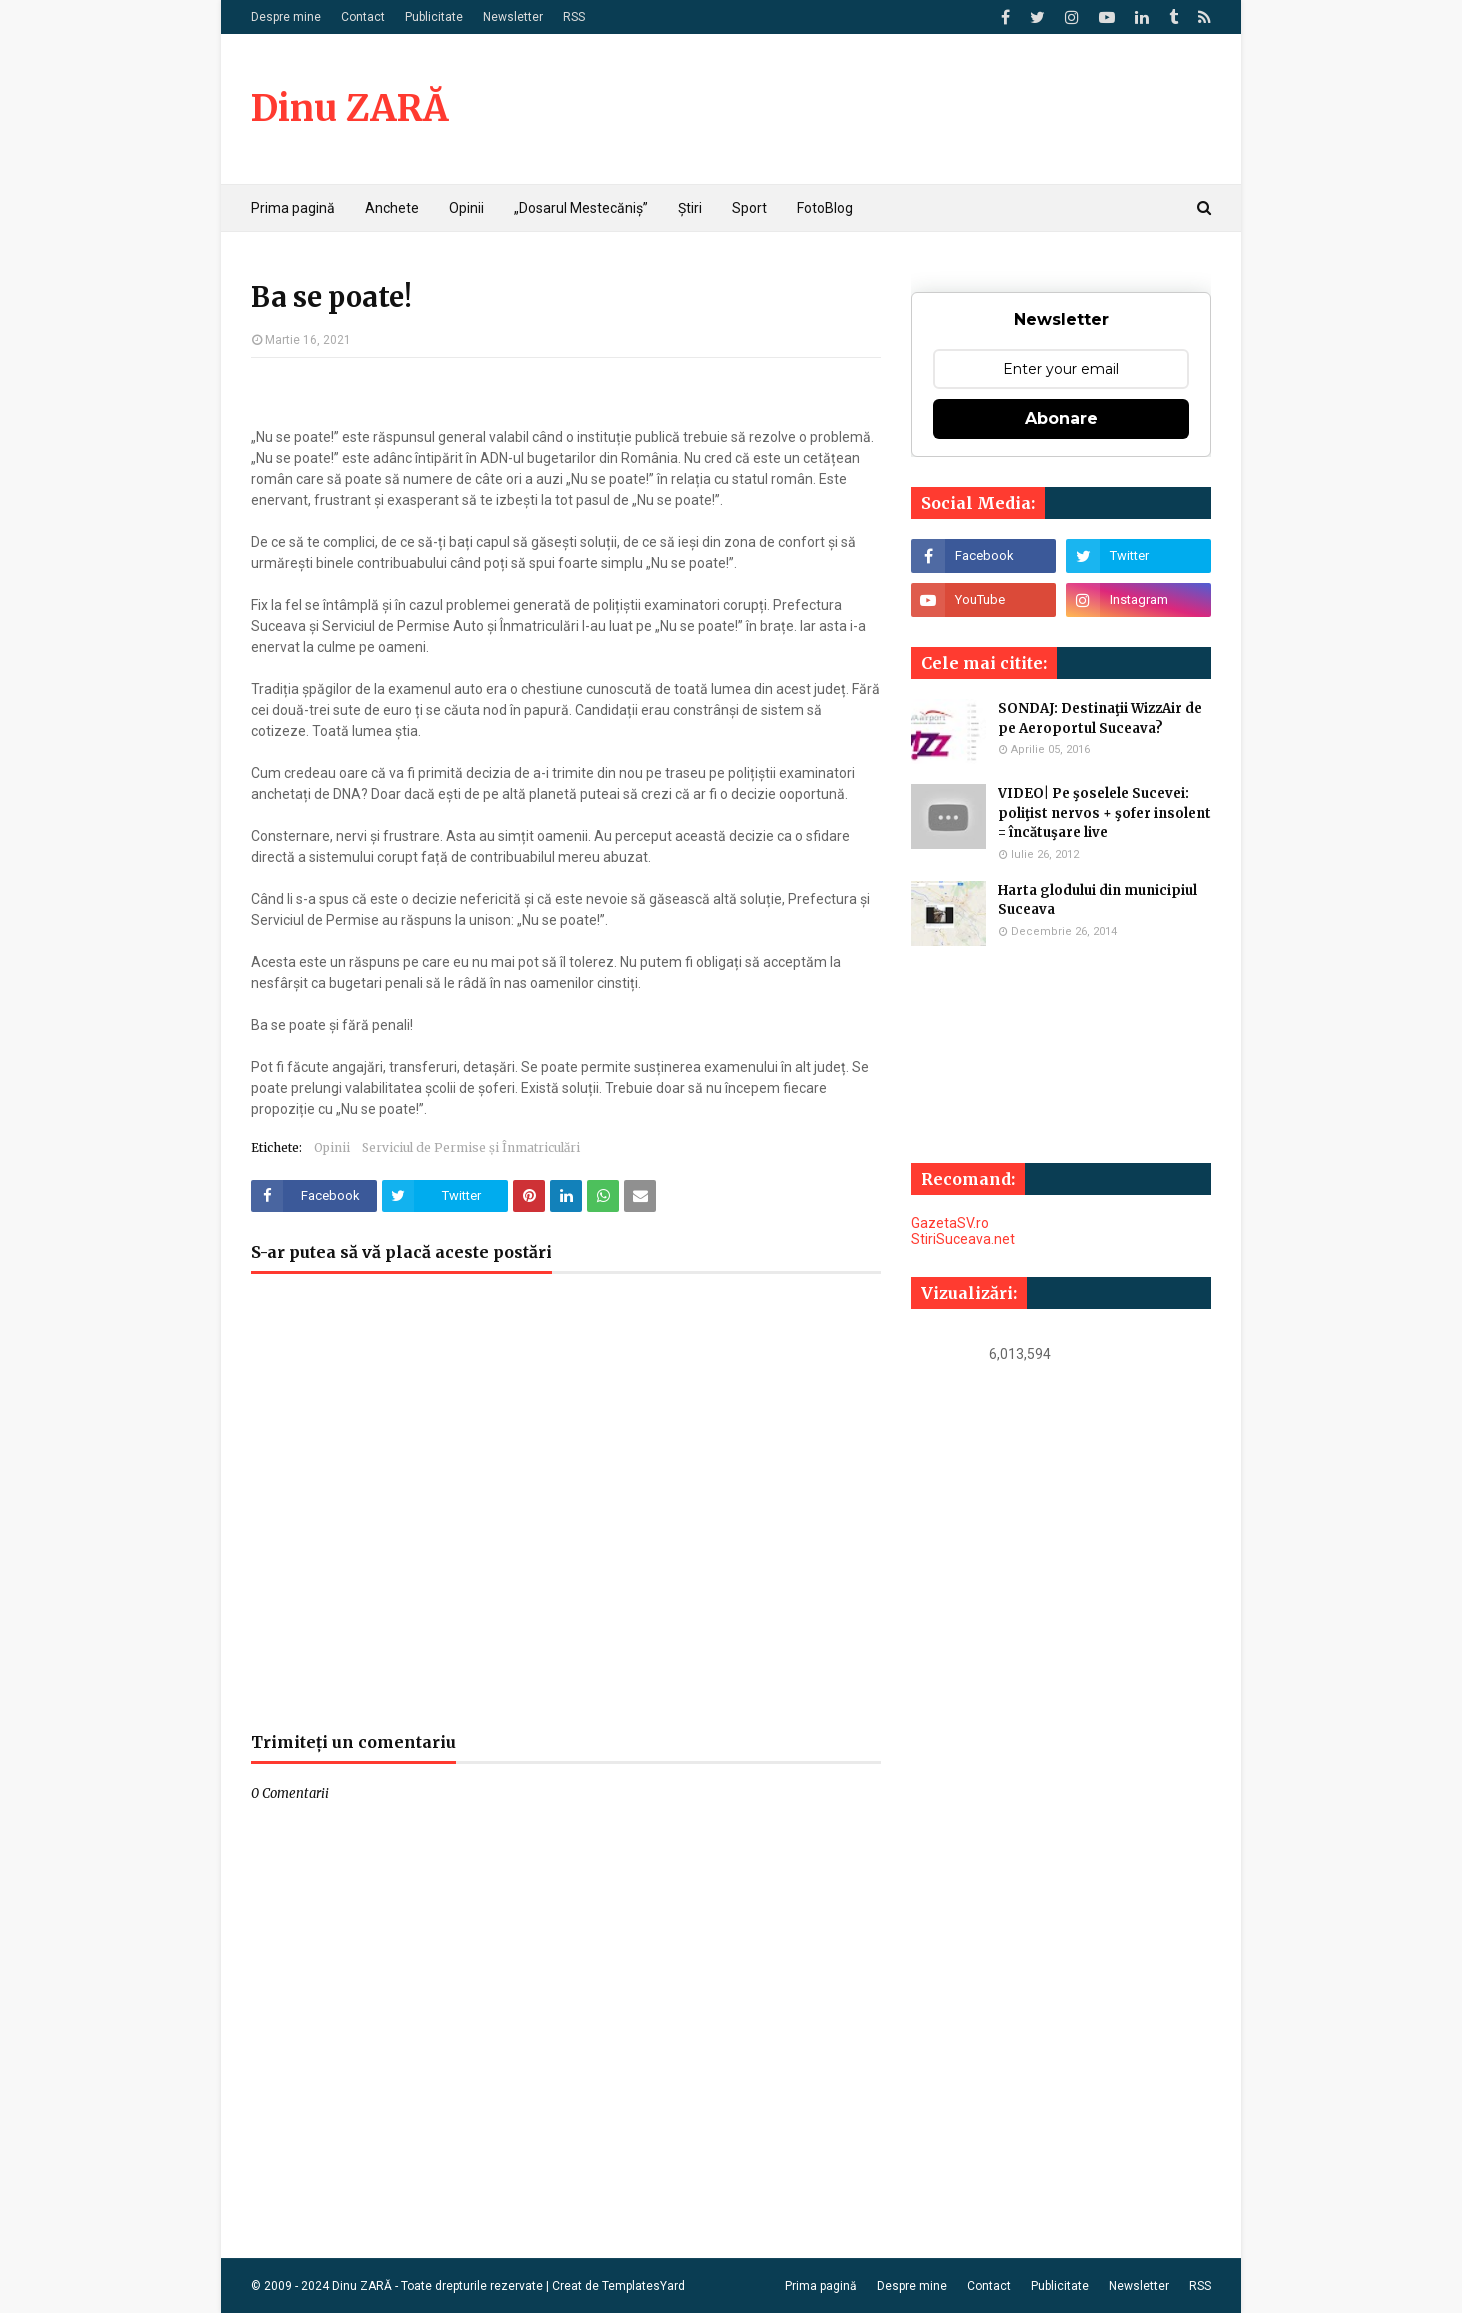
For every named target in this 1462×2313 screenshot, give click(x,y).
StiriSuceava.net (963, 1239)
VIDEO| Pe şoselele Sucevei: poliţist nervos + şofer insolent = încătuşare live (1104, 813)
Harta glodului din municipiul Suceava (1097, 900)
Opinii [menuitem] (466, 208)
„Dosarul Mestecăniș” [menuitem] (581, 208)
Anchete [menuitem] (392, 208)
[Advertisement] (566, 1513)
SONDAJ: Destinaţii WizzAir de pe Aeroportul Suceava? (1100, 718)
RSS (574, 17)
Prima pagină (821, 2286)
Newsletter (513, 17)
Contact (363, 17)
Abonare (1061, 418)
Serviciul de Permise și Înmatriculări (471, 1147)
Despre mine (286, 17)
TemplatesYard (643, 2286)
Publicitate (434, 17)
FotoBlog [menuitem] (825, 208)
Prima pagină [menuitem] (293, 208)
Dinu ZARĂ (349, 108)
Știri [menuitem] (690, 208)
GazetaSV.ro (950, 1223)
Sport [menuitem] (749, 208)
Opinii (332, 1147)
